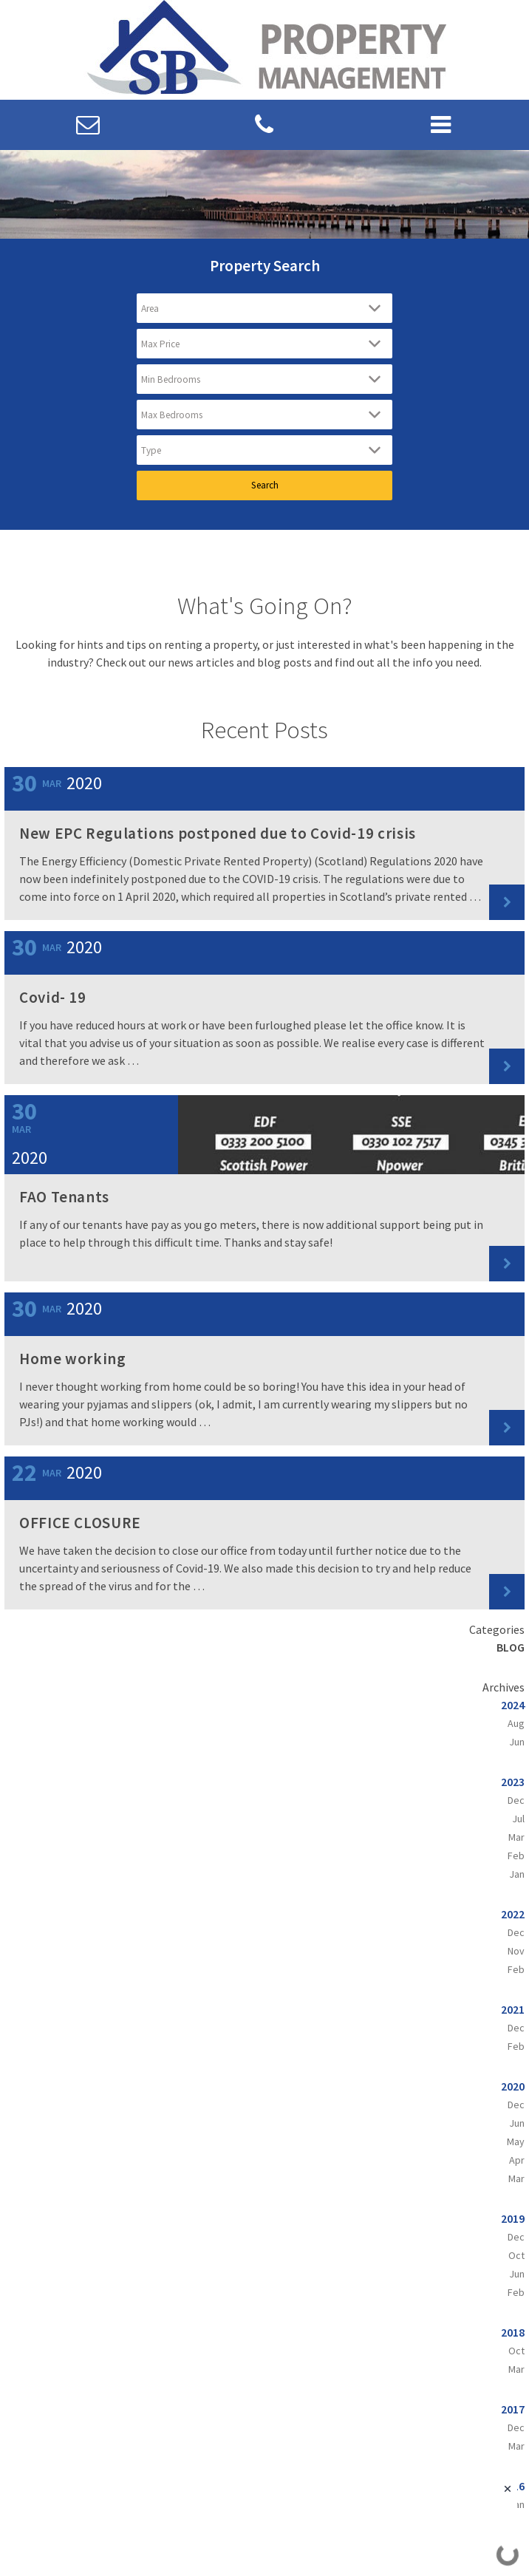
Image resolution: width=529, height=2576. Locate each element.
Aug (516, 1723)
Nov (516, 1950)
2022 (513, 1914)
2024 (513, 1704)
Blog (510, 1647)
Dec (516, 1800)
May (516, 2141)
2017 (513, 2409)
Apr (517, 2160)
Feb (516, 1855)
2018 (513, 2332)
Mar (516, 1837)
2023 (513, 1781)
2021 (513, 2009)
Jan (517, 1874)
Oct (516, 2255)
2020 (513, 2086)
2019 (513, 2218)
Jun (517, 1741)
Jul (518, 1818)
